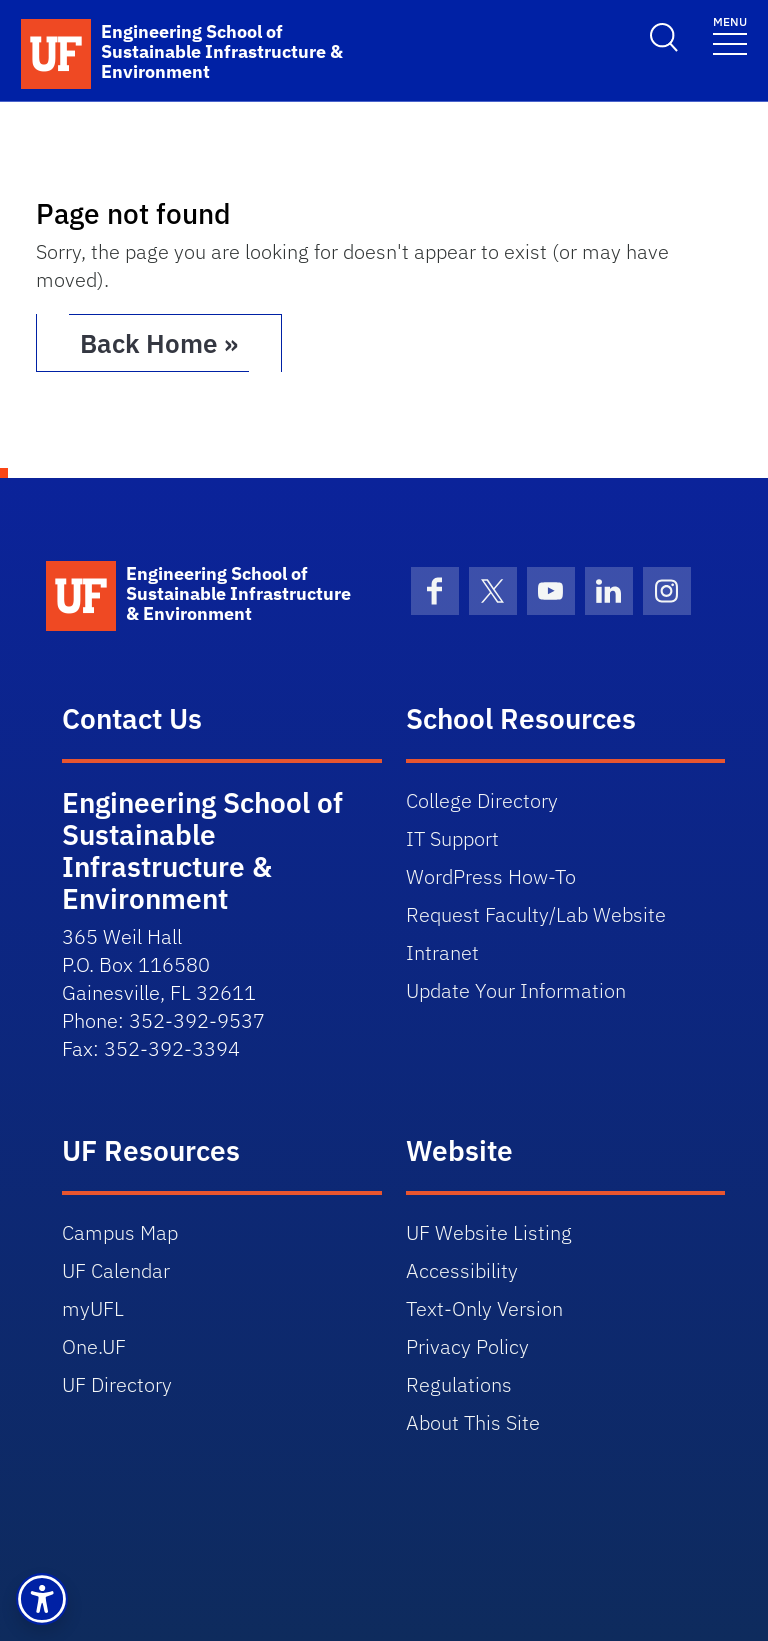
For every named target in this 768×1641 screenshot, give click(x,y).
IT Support (452, 838)
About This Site (473, 1422)
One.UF (94, 1346)
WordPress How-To (491, 876)
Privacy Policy (467, 1346)
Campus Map (120, 1232)
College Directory (482, 800)
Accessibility (462, 1270)
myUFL (93, 1308)
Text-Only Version (484, 1308)
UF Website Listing (489, 1232)
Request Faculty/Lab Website (536, 914)
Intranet (442, 952)
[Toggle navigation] (730, 34)
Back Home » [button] (159, 343)
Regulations (459, 1384)
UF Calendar (116, 1270)
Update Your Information (516, 990)
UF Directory (117, 1384)
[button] (42, 1599)
